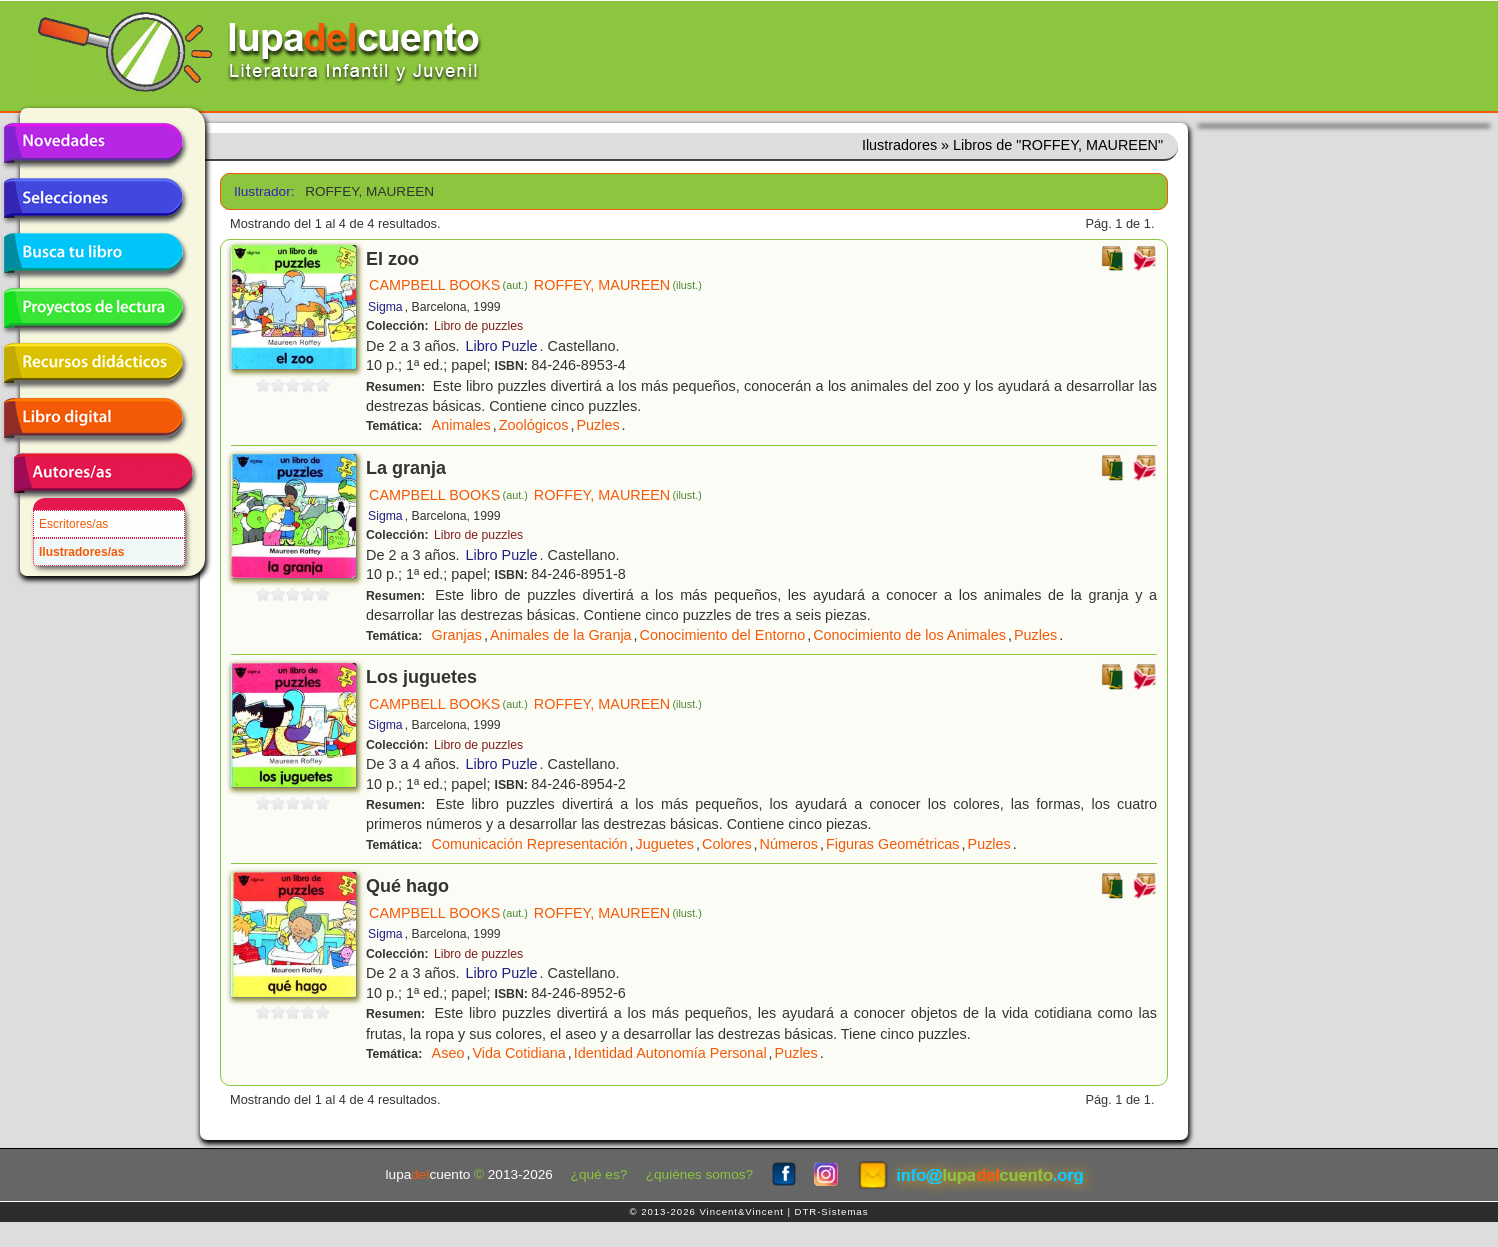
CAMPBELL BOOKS (448, 285)
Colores (727, 844)
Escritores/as (73, 524)
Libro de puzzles (478, 326)
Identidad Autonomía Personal (670, 1053)
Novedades (93, 143)
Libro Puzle (502, 346)
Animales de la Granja (561, 635)
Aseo (448, 1053)
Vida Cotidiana (518, 1053)
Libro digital (93, 418)
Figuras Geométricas (893, 844)
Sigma (385, 307)
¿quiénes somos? (699, 1174)
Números (789, 844)
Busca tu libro (93, 253)
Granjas (457, 635)
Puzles (597, 425)
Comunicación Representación (530, 844)
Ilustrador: (262, 191)
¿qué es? (599, 1174)
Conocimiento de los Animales (909, 635)
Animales (461, 425)
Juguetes (665, 844)
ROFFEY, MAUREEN (618, 285)
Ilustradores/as (81, 552)
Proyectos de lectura (93, 308)
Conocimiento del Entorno (723, 635)
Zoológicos (534, 425)
